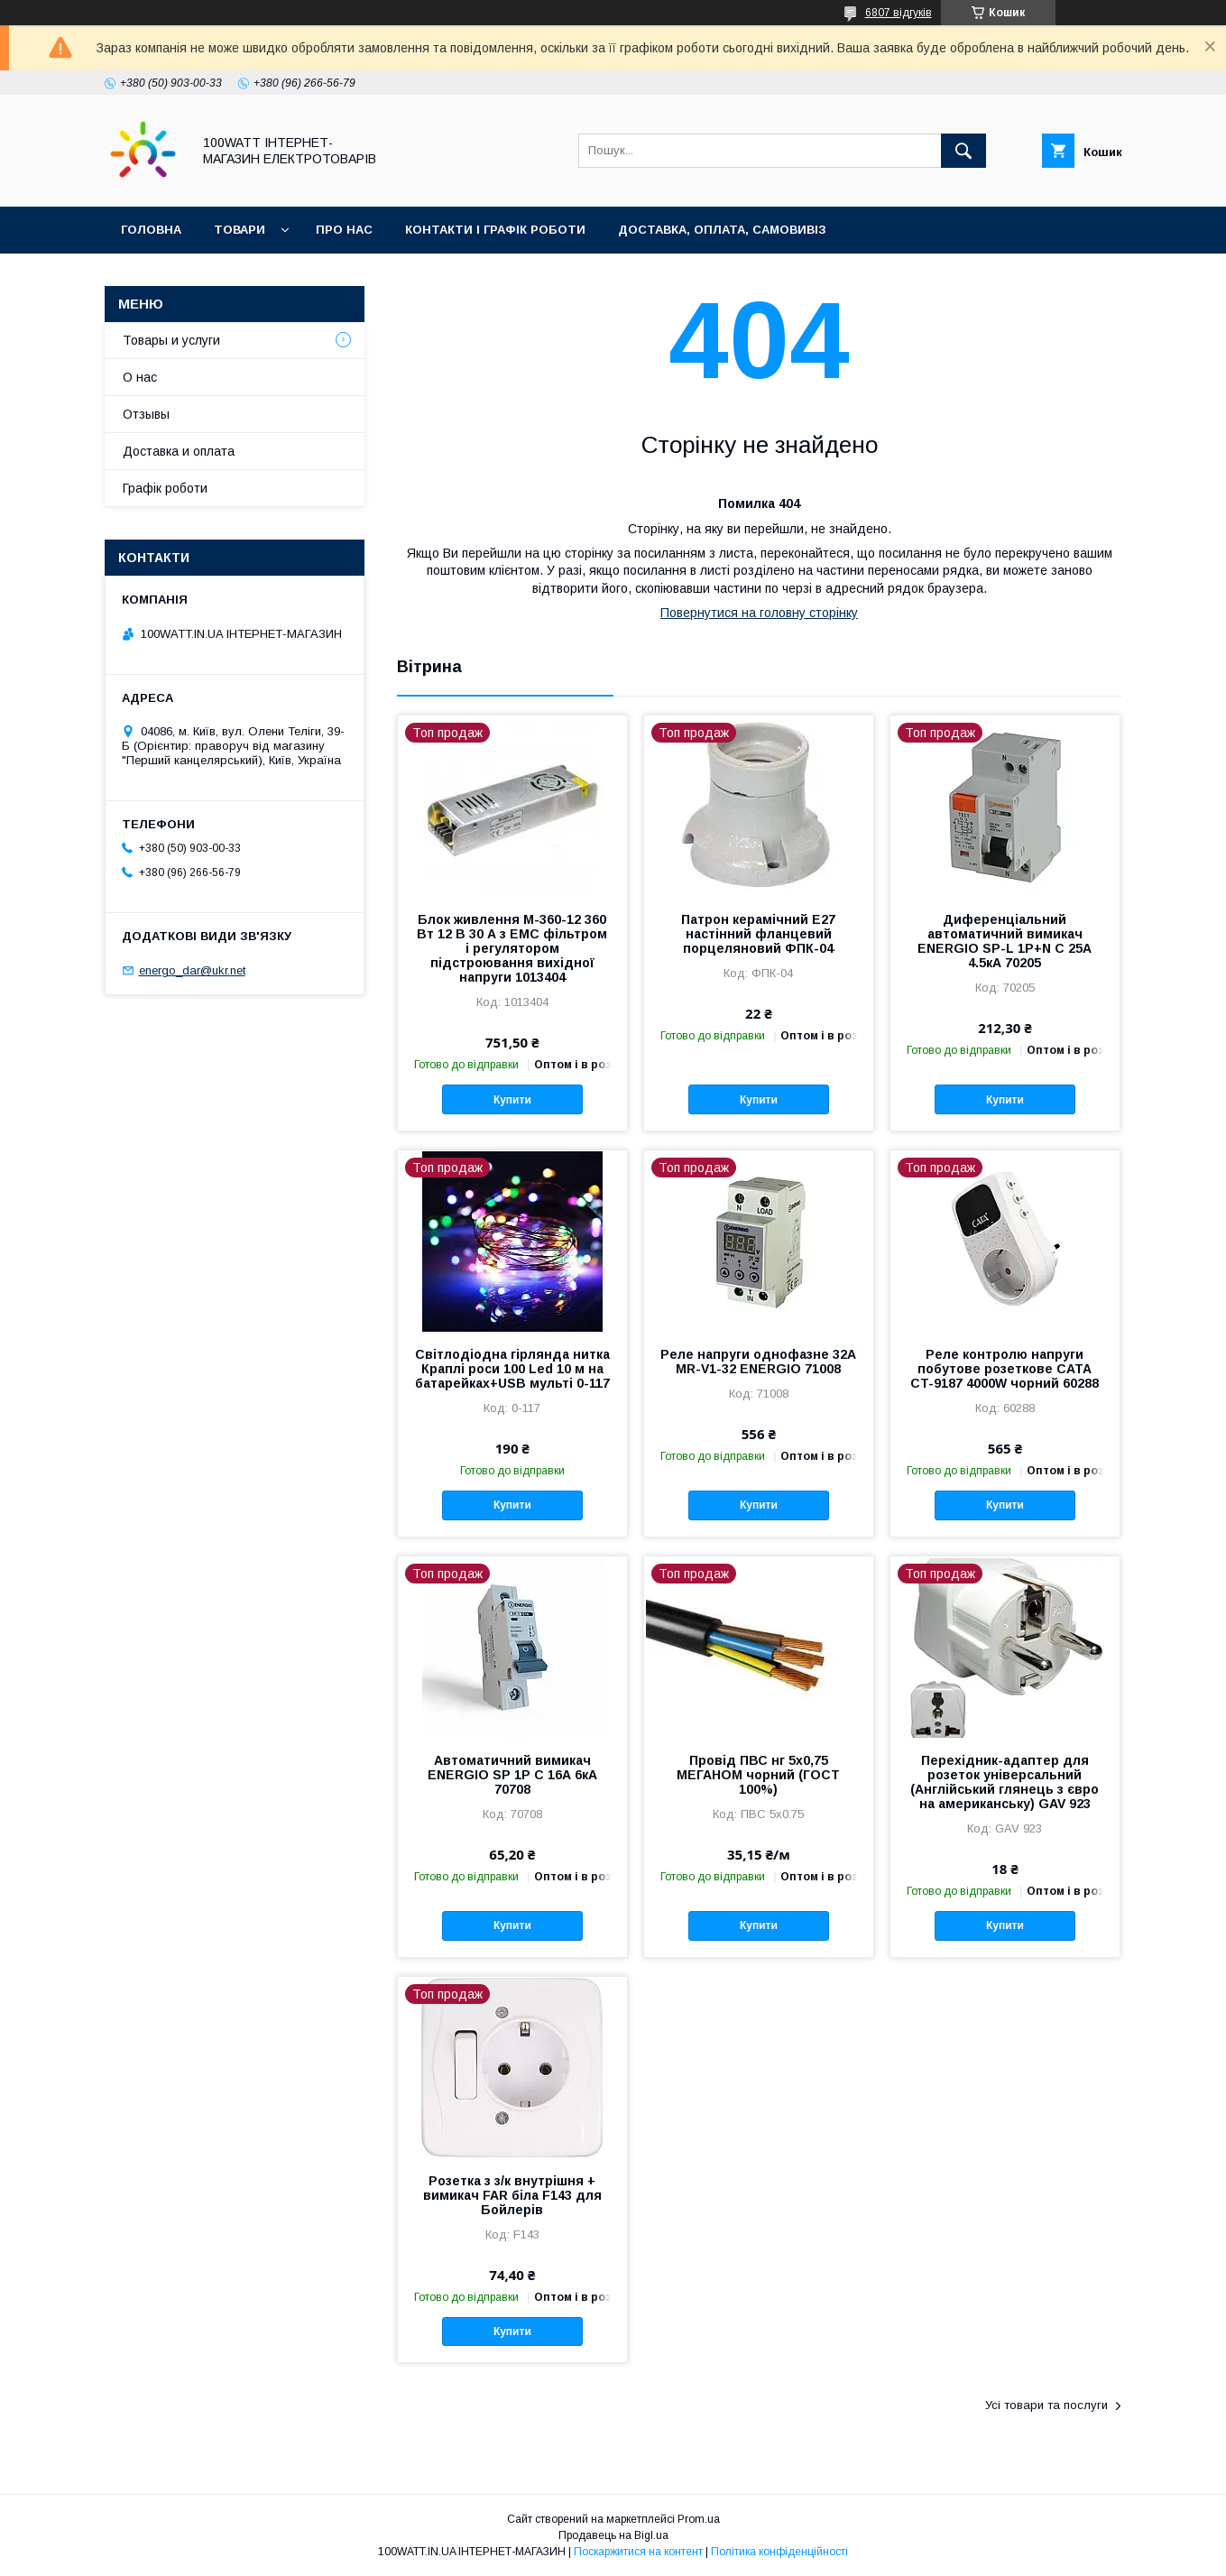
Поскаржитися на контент (638, 2551)
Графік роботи (165, 488)
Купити (512, 1100)
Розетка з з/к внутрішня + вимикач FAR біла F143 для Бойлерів (512, 2195)
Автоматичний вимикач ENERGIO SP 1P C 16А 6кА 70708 (512, 1774)
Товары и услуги (171, 340)
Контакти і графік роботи (495, 229)
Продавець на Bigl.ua (613, 2535)
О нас (140, 377)
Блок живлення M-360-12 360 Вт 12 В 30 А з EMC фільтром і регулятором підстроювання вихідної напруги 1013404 (512, 948)
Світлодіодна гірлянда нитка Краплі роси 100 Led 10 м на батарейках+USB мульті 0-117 (512, 1368)
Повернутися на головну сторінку (759, 612)
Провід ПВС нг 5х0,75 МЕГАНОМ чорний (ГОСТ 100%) (758, 1774)
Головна (151, 229)
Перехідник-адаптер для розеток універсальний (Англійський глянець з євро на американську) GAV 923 (1004, 1782)
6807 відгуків (898, 12)
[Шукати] (963, 151)
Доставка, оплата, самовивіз (722, 229)
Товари (239, 229)
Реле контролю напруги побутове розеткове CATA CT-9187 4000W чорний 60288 (1004, 1368)
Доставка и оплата (179, 451)
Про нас (344, 229)
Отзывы (146, 414)
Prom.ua (699, 2519)
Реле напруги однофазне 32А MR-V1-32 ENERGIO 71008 (758, 1361)
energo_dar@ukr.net (192, 970)
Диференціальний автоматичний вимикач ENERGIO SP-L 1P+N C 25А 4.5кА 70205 (1004, 941)
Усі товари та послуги (1046, 2405)
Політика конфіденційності (779, 2551)
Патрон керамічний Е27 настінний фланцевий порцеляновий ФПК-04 (758, 934)
